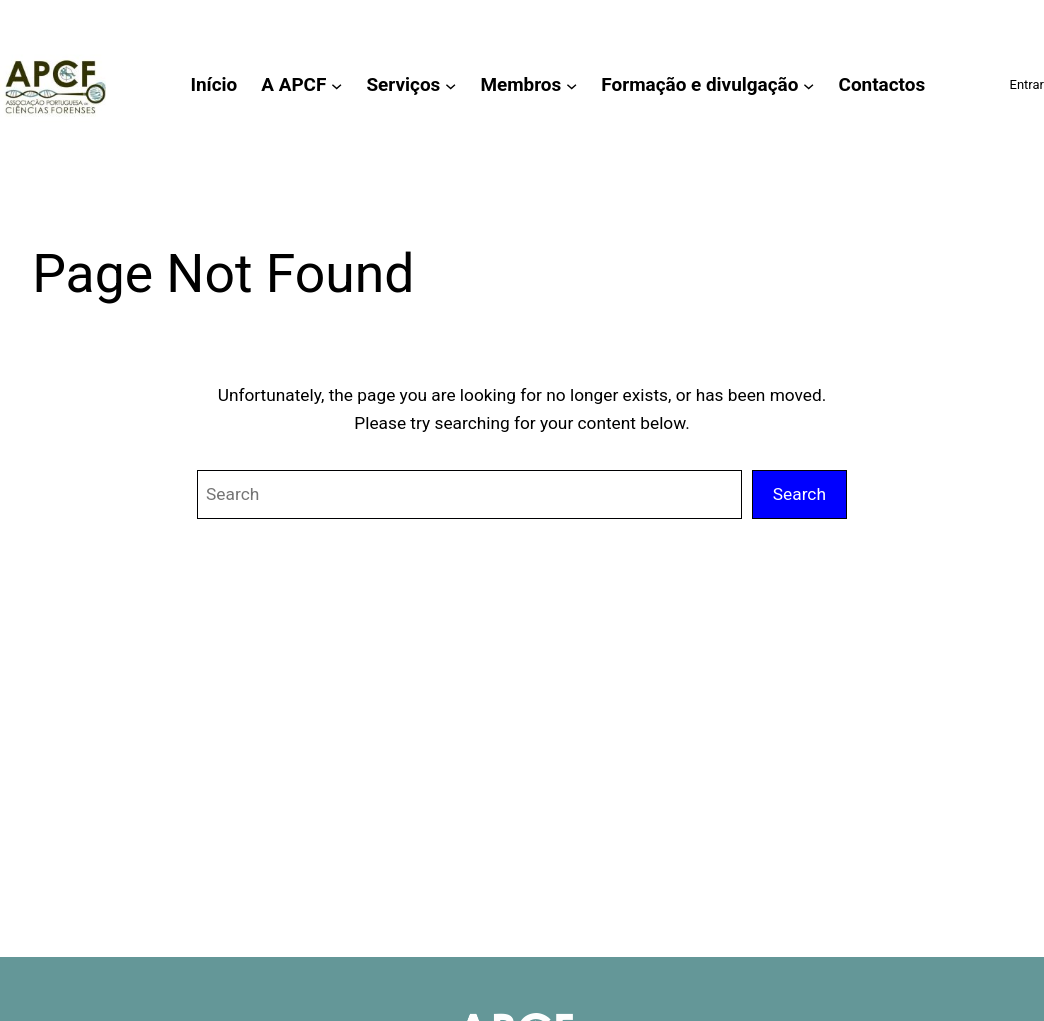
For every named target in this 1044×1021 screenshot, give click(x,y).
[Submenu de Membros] (571, 84)
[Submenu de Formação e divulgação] (808, 84)
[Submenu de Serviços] (450, 84)
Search (799, 494)
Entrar (1027, 84)
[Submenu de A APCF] (336, 84)
